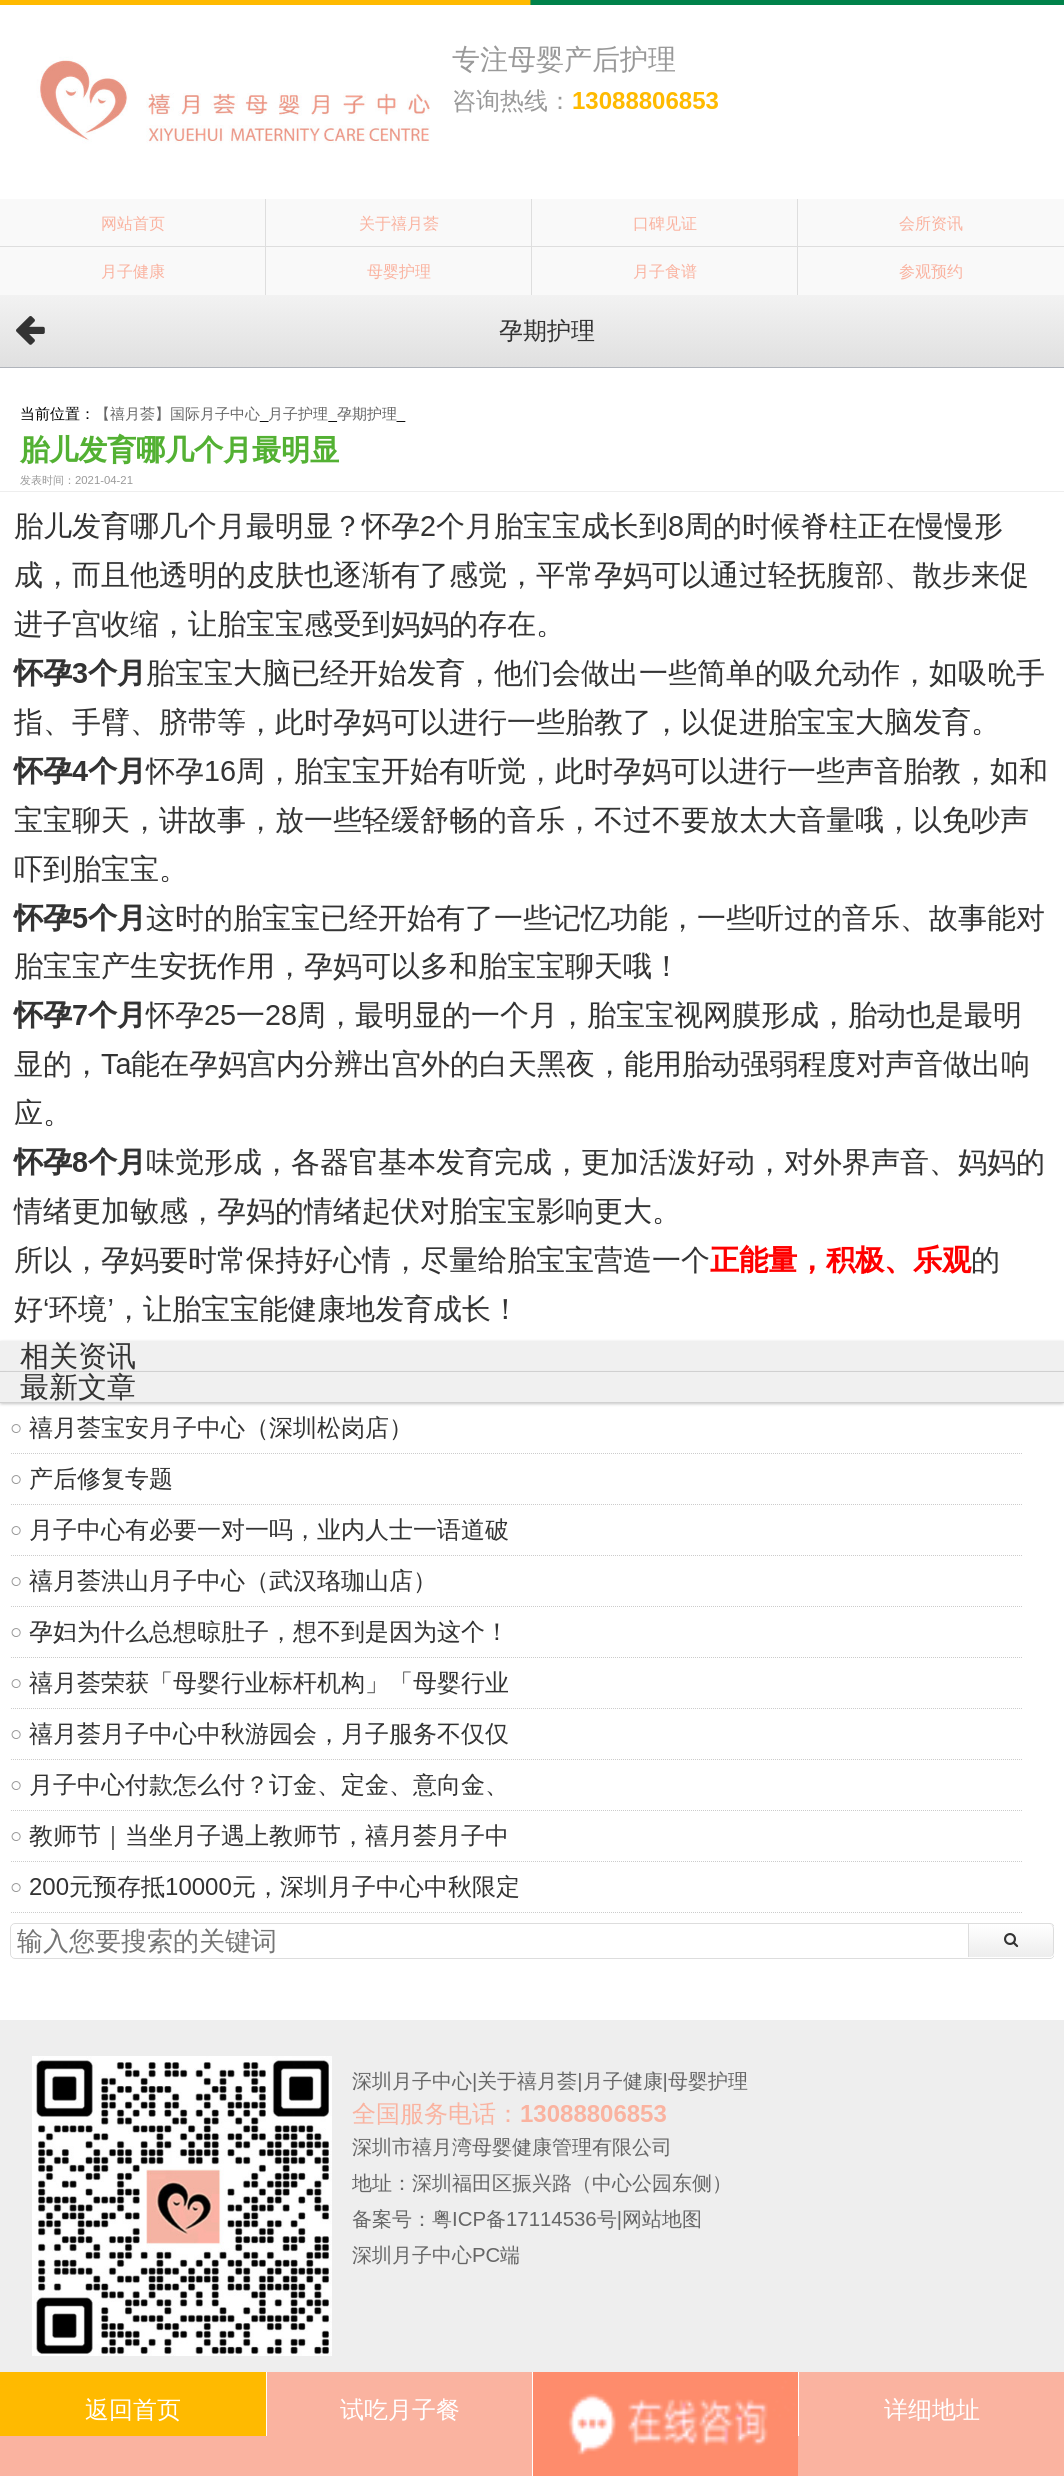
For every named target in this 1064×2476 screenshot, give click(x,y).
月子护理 (298, 413)
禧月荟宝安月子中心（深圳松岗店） (221, 1427)
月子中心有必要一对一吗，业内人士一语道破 (269, 1529)
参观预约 (931, 271)
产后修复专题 (101, 1478)
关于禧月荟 (399, 223)
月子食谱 (665, 271)
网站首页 (133, 223)
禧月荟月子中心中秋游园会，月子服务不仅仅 (269, 1733)
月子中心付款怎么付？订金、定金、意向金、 (269, 1784)
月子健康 (133, 271)
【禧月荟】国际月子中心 (177, 413)
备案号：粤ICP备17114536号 (484, 2219)
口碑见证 (665, 223)
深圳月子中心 (412, 2081)
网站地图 (662, 2219)
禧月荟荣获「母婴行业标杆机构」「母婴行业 (269, 1682)
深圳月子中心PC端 (436, 2255)
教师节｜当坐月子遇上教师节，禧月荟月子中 (269, 1835)
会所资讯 (931, 223)
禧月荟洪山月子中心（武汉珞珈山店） (233, 1580)
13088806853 (645, 100)
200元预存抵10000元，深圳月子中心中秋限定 (274, 1886)
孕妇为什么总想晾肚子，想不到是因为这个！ (269, 1631)
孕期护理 (367, 413)
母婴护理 (399, 271)
